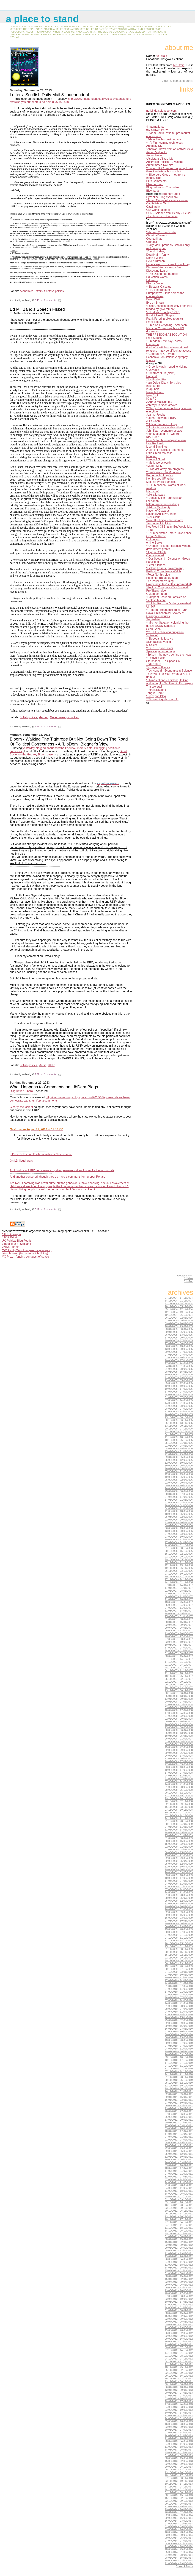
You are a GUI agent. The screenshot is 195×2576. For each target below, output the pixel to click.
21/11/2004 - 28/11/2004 (179, 1303)
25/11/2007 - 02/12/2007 (179, 1678)
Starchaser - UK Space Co (163, 660)
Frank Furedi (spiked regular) (164, 318)
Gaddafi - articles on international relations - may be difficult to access (168, 349)
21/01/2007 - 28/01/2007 (179, 1590)
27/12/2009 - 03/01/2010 (179, 1971)
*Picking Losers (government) (164, 568)
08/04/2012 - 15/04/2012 (179, 2276)
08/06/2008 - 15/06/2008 (179, 1744)
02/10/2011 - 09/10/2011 (179, 2199)
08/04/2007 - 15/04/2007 (179, 1622)
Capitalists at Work (158, 203)
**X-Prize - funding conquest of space (25, 1256)
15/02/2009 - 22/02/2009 (179, 1843)
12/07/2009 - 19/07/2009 (179, 1903)
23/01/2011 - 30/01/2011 (179, 2102)
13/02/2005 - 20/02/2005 (179, 1337)
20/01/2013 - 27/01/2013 (179, 2392)
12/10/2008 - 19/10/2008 (179, 1795)
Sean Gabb (153, 628)
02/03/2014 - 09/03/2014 (179, 2526)
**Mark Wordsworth (158, 462)
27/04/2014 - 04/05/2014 (179, 2540)
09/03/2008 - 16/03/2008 (179, 1721)
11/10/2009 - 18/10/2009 (179, 1940)
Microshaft (152, 491)
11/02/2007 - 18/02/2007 (179, 1599)
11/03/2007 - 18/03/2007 (179, 1610)
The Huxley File (156, 379)
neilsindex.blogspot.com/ (161, 110)
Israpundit (152, 389)
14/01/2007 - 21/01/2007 (179, 1587)
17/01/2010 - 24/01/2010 (179, 1980)
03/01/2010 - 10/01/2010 (179, 1974)
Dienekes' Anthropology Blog (164, 267)
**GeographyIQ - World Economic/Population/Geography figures (167, 357)
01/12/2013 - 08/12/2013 (179, 2492)
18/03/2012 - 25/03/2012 (179, 2267)
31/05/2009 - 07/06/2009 (179, 1886)
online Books (154, 542)
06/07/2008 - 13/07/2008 (179, 1755)
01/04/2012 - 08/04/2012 (179, 2273)
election (43, 717)
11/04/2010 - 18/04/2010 (179, 2014)
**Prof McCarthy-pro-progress (165, 469)
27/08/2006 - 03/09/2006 (179, 1533)
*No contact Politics (158, 523)
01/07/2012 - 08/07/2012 (179, 2310)
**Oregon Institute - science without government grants (168, 547)
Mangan (151, 456)
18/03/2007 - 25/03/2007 (179, 1613)
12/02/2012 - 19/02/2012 (179, 2253)
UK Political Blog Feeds (16, 1240)
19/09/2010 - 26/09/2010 (179, 2051)
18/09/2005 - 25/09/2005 (179, 1414)
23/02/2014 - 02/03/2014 (179, 2523)
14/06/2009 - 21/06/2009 (179, 1892)
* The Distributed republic (162, 273)
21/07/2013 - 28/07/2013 (179, 2438)
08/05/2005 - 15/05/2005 (179, 1371)
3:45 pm (39, 300)
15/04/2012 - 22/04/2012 (179, 2279)
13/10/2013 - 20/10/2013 (179, 2472)
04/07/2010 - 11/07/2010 (179, 2048)
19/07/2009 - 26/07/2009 (179, 1906)
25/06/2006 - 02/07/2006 (179, 1516)
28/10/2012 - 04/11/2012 (179, 2358)
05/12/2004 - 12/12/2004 (179, 1309)
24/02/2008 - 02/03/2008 (179, 1715)
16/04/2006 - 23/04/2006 (179, 1488)
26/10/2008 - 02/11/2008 (179, 1801)
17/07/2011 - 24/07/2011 (179, 2170)
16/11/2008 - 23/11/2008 (179, 1806)
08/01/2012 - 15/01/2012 (179, 2239)
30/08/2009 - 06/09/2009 (179, 1923)
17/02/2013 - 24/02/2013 (179, 2404)
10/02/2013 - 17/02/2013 (179, 2401)
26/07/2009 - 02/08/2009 (179, 1909)
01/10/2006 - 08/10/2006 (179, 1548)
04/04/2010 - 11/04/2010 (179, 2011)
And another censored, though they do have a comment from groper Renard (57, 1176)
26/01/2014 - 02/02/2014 (179, 2512)
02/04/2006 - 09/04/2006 (179, 1482)
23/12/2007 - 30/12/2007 (179, 1690)
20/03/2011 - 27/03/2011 (179, 2122)
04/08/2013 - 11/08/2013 (179, 2444)
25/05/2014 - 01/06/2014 (179, 2552)
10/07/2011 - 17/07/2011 (179, 2168)
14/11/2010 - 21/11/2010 (179, 2074)
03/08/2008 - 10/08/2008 (179, 1767)
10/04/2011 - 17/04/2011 (179, 2131)
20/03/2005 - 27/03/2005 (179, 1351)
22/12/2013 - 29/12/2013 (179, 2500)
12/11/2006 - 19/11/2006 (179, 1565)
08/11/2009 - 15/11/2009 (179, 1951)
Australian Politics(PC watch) (164, 161)
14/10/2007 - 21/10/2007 (179, 1661)
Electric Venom (155, 283)
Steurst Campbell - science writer (167, 200)
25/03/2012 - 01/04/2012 (179, 2270)
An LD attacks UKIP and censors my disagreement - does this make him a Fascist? (62, 1170)
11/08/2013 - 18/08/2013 (179, 2446)
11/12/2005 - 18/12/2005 (179, 1437)
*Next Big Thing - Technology (164, 520)
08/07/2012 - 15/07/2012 (179, 2313)
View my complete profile (177, 80)
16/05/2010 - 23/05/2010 (179, 2028)
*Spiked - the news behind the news (168, 654)
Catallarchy (153, 206)
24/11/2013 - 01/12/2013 (179, 2489)
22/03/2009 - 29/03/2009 (179, 1858)
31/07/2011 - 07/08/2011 (179, 2176)
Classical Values (156, 235)
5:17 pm (39, 1209)
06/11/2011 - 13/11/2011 (179, 2213)
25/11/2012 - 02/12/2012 (179, 2370)
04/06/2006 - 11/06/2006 (179, 1508)
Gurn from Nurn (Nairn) (160, 373)
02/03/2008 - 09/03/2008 (179, 1718)
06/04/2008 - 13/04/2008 (179, 1732)
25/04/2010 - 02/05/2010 (179, 2020)
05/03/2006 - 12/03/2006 (179, 1471)
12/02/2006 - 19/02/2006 (179, 1462)
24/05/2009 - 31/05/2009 (179, 1883)
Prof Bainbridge (156, 590)
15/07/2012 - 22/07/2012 (179, 2316)
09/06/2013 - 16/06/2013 (179, 2421)
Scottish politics (54, 291)
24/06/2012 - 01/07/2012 (179, 2307)
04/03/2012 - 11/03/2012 (179, 2261)
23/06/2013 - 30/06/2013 (179, 2426)
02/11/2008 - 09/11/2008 (179, 1804)
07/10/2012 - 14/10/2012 (179, 2350)
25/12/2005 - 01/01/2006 (179, 1442)
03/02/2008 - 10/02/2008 (179, 1707)
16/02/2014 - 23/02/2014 (179, 2520)
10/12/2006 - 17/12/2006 (179, 1576)
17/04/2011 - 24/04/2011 (179, 2134)
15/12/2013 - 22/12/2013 (179, 2498)
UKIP (51, 1065)
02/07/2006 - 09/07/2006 (179, 1519)
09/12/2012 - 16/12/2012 (179, 2375)
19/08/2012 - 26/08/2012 (179, 2330)
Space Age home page (160, 651)
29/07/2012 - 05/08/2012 (179, 2321)
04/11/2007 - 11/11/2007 (179, 1670)
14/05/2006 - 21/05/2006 (179, 1499)
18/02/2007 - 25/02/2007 (179, 1602)
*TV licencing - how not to (162, 699)
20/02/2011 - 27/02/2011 (179, 2111)
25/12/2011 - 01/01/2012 (179, 2233)
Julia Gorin (153, 421)
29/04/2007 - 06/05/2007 (179, 1627)
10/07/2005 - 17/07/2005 (179, 1388)
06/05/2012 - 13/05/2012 (179, 2287)
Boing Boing (154, 193)
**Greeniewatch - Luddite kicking (166, 366)
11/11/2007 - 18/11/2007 (179, 1673)
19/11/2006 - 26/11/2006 (179, 1568)
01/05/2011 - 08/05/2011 (179, 2139)
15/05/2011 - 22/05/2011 (179, 2145)
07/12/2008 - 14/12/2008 (179, 1815)
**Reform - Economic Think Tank (166, 609)
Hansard (151, 376)
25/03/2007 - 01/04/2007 (179, 1616)
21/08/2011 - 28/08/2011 (179, 2185)
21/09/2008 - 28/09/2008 (179, 1787)
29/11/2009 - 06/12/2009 (179, 1960)
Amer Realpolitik (156, 152)
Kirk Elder (152, 437)
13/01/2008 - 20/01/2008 (179, 1698)
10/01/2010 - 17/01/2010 (179, 1977)
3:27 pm (39, 726)
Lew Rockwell (155, 443)
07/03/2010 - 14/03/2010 (179, 2000)
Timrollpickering (156, 689)
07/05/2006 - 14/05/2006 (179, 1496)
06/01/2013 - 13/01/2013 (179, 2387)
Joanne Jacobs (155, 414)
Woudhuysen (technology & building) (25, 1253)
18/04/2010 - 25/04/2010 (179, 2017)
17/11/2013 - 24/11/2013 (179, 2486)
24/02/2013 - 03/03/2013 (179, 2407)
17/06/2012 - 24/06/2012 (179, 2304)
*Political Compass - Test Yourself (167, 587)
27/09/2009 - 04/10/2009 (179, 1934)
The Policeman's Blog (160, 580)
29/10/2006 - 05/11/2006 (179, 1559)
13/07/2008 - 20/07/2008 (179, 1758)
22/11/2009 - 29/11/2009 (179, 1957)
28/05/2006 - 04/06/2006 (179, 1505)
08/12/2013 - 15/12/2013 (179, 2495)
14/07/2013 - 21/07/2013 (179, 2435)
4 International (155, 126)
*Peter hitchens (156, 564)
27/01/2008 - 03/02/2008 (179, 1704)
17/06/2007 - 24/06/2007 (179, 1647)
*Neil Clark (153, 517)
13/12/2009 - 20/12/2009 (179, 1966)
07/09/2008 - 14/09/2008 (179, 1781)
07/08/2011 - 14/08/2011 (179, 2179)
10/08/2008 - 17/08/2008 (179, 1769)
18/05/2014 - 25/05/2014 (179, 2549)
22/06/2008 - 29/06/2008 (179, 1750)
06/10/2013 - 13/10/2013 (179, 2469)
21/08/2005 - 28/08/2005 (179, 1405)
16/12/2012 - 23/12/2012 (179, 2378)
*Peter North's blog (158, 574)
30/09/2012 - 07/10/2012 (179, 2347)
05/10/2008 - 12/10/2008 (179, 1792)
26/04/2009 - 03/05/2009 (179, 1872)
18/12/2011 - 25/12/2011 (179, 2230)
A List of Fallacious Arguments (165, 449)
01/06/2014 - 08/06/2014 (179, 2554)
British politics (28, 717)
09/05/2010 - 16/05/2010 (179, 2025)
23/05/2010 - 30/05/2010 (179, 2031)
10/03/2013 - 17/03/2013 (179, 2412)
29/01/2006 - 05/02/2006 (179, 1457)
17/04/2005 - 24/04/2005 (179, 1363)
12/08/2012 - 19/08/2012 (179, 2327)
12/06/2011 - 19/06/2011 (179, 2156)
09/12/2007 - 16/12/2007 (179, 1684)
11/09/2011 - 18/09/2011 (179, 2190)
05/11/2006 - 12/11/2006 (179, 1562)
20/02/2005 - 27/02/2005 (179, 1340)
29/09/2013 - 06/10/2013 (179, 2466)
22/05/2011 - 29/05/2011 (179, 2148)
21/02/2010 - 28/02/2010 (179, 1994)
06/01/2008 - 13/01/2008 (179, 1696)
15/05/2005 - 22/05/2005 (179, 1374)
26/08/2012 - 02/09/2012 (179, 2333)
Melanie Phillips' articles (161, 481)
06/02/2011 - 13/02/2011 (179, 2105)
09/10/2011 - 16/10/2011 (179, 2202)
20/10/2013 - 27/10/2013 (179, 2475)
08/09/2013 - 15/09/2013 (179, 2458)
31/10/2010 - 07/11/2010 (179, 2068)
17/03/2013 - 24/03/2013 (179, 2415)
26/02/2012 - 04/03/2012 (179, 2259)
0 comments (50, 300)
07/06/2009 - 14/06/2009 (179, 1889)
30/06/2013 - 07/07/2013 (179, 2429)
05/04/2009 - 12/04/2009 (179, 1863)
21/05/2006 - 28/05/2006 (179, 1502)
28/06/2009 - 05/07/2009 (179, 1897)
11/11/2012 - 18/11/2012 (179, 2364)
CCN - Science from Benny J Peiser (168, 213)
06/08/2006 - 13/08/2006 (179, 1528)
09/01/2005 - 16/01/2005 (179, 1323)
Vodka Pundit (10, 1247)
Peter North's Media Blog (162, 577)
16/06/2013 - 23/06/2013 (179, 2424)
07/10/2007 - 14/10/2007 (179, 1659)
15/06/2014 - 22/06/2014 (179, 2560)
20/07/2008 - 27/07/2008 (179, 1761)
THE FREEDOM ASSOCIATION (166, 334)
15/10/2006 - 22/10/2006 (179, 1553)
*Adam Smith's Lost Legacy (163, 139)
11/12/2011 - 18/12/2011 (179, 2227)
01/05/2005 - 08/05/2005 (179, 1368)
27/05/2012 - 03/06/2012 (179, 2296)
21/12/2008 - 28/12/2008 (179, 1821)
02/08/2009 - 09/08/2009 (179, 1912)
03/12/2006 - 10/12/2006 (179, 1573)
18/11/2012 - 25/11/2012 (179, 2367)
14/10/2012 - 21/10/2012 (179, 2352)
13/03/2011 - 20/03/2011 (179, 2119)
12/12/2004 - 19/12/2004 (179, 1312)
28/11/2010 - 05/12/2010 (179, 2079)
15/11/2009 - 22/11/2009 (179, 1954)
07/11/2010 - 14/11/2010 (179, 2071)
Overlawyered (155, 555)
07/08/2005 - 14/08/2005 (179, 1400)
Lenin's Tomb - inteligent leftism (166, 440)
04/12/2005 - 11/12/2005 (179, 1434)
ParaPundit (153, 561)
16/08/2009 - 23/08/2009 (179, 1917)
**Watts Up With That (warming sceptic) (26, 1250)
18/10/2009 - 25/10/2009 (179, 1943)
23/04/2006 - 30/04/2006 (179, 1491)
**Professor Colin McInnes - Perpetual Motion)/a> (163, 474)
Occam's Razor (156, 536)
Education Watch (156, 277)
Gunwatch (152, 369)
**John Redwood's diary (161, 417)
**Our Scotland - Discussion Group (168, 558)
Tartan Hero (153, 664)
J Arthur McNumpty (158, 507)
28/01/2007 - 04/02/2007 (179, 1593)
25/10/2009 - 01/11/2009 (179, 1946)
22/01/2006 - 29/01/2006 (179, 1454)
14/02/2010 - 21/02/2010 (179, 1991)
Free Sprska (154, 337)
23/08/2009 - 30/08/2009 (179, 1920)
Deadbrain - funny (157, 254)
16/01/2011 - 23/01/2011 (179, 2099)
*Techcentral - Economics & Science (169, 670)
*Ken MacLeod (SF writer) (162, 433)
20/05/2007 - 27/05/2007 (179, 1636)
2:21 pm (39, 1074)
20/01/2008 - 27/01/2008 (179, 1701)
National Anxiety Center (161, 513)
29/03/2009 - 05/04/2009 (179, 1860)
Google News (185, 1275)
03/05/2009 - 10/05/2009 (179, 1875)
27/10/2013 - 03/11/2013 (179, 2478)
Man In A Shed (155, 459)
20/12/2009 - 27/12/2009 (179, 1969)
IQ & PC (151, 398)
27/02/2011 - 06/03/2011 (179, 2114)
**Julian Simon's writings (161, 424)
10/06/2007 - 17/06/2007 (179, 1644)
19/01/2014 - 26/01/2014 (179, 2509)
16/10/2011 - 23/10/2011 (179, 2205)
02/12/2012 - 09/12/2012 (179, 2372)
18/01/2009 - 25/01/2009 (179, 1832)
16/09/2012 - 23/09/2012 (179, 2341)
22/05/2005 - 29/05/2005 (179, 1377)
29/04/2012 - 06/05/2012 (179, 2284)
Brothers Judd (171, 193)
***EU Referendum (158, 289)
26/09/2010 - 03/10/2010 (179, 2054)
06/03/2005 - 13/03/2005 (179, 1346)
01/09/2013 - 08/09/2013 (179, 2455)
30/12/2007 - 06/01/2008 (179, 1693)
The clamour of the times (161, 216)
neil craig (161, 55)
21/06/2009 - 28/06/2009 (179, 1895)
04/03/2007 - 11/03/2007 (179, 1607)
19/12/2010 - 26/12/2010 (179, 2088)
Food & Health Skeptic (160, 315)
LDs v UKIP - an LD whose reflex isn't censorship (41, 1154)
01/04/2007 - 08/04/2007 (179, 1619)
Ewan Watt (153, 299)
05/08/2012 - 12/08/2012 (179, 2324)
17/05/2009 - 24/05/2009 (179, 1880)
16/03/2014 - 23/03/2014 (179, 2532)
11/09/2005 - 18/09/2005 (179, 1411)
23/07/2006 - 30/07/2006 (179, 1522)
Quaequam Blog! (156, 593)
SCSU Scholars (165, 625)
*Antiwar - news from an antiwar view (169, 149)
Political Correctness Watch (163, 571)
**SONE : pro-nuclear (159, 648)
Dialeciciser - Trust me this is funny (168, 264)
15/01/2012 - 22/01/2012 (179, 2242)
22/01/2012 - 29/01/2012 (179, 2244)
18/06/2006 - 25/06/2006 (179, 1514)
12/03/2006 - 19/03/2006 (179, 1474)
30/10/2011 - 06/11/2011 (179, 2210)
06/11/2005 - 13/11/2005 (179, 1422)
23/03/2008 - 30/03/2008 (179, 1727)
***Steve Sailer (155, 657)
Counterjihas (154, 238)
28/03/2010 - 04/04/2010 (179, 2008)
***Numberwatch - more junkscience (169, 533)
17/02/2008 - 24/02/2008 (179, 1713)
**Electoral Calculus (158, 286)
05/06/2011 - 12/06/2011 (179, 2153)
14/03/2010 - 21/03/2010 (179, 2003)
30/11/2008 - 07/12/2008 (179, 1812)
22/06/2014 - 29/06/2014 (179, 2563)
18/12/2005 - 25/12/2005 (179, 1440)
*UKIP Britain (10, 1237)
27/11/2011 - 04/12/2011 (179, 2222)
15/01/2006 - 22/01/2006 (179, 1451)
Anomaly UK (154, 145)
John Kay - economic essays (164, 430)
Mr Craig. (179, 65)
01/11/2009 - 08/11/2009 (179, 1949)
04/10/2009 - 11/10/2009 (179, 1937)
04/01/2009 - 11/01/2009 (179, 1826)
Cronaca (151, 241)
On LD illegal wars (21, 1160)
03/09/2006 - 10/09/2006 (179, 1536)
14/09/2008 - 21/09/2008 (179, 1784)
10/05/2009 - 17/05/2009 (179, 1878)
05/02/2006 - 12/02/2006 (179, 1459)
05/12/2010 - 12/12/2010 (179, 2082)
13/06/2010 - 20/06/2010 (179, 2040)
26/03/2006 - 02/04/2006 (179, 1479)
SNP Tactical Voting (158, 641)
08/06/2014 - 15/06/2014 (179, 2557)
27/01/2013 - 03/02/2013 (179, 2395)
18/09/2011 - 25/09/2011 (179, 2193)
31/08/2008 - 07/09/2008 (179, 1778)
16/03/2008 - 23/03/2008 (179, 1724)
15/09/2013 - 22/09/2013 (179, 2461)
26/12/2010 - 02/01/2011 (179, 2091)
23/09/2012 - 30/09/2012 (179, 2344)
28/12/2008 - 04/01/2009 (179, 1824)
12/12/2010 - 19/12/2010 (179, 2085)
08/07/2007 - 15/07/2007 (179, 1656)
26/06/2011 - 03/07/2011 (179, 2162)
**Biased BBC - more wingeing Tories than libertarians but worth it (169, 170)
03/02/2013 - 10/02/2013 (179, 2398)
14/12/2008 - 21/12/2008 (179, 1818)
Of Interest (153, 539)
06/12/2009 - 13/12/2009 (179, 1963)
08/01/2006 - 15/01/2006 (179, 1448)
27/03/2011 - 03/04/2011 (179, 2125)
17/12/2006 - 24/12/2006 (179, 1579)
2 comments (50, 1074)
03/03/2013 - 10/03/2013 (179, 2409)
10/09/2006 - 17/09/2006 (179, 1539)
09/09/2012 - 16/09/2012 (179, 2338)
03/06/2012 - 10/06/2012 (179, 2298)
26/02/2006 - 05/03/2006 (179, 1468)
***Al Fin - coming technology (164, 142)
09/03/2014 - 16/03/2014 (179, 2529)
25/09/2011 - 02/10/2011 (179, 2196)
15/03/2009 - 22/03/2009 (179, 1855)
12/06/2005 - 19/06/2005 (179, 1386)
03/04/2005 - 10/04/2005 (179, 1357)
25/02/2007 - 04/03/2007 (179, 1605)
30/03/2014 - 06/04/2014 (179, 2537)
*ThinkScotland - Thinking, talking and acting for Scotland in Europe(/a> (169, 682)
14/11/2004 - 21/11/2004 (179, 1300)
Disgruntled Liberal (21, 1090)
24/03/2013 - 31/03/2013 (179, 2418)
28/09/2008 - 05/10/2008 (179, 1789)
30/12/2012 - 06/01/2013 (179, 2384)
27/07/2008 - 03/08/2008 (179, 1764)
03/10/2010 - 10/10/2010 (179, 2057)
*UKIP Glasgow (11, 1234)
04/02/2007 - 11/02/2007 (179, 1596)
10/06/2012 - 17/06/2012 (179, 2301)
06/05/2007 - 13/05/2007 (179, 1630)
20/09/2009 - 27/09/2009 (179, 1932)
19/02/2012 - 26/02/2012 (179, 2256)
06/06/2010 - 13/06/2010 (179, 2037)
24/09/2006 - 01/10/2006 (179, 1545)
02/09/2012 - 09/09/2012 (179, 2335)
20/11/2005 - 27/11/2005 (179, 1428)
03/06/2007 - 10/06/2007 (179, 1641)
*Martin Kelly (154, 465)
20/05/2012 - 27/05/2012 (179, 2293)
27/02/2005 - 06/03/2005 (179, 1343)
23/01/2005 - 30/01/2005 (179, 1329)
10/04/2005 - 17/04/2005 (179, 1360)
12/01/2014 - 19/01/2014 (179, 2506)
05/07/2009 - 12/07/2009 (179, 1900)
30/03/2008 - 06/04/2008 (179, 1730)
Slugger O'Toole (156, 552)
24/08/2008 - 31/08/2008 (179, 1775)
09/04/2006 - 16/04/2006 (179, 1485)
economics (26, 291)
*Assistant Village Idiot (160, 158)
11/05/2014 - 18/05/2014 (179, 2546)
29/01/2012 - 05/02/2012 (179, 2247)
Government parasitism (64, 717)
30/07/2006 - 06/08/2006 (179, 1525)
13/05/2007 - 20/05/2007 (179, 1633)
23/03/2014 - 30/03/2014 (179, 2535)
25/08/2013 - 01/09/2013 (179, 2452)
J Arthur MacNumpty (159, 401)
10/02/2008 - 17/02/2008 (179, 1710)
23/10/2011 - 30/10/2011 (179, 2207)
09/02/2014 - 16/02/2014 (179, 2517)
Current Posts (184, 2566)
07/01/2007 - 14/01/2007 (179, 1585)
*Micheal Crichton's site (161, 232)
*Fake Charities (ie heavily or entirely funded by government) (169, 307)
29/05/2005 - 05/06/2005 (179, 1380)
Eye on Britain (155, 302)
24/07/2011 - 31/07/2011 (179, 2173)
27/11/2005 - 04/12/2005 (179, 1431)
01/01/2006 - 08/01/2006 (179, 1445)
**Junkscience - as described (164, 427)
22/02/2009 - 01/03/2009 (179, 1846)
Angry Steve (154, 155)
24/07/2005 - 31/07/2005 (179, 1394)
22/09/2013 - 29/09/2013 (179, 2463)
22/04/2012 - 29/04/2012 (179, 2281)
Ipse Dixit (152, 395)
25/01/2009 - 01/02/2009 (179, 1835)
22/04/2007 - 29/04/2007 (179, 1624)
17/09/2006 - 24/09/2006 (179, 1542)
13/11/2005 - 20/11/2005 (179, 1425)
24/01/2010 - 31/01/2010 (179, 1983)
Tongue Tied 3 (155, 692)
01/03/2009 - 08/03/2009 (179, 1849)
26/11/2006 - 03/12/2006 (179, 1570)
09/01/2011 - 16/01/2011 (179, 2097)
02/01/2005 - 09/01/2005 (179, 1320)
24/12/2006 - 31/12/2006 (179, 1582)
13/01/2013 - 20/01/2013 (179, 2389)
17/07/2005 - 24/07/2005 (179, 1391)
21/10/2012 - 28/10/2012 (179, 2355)
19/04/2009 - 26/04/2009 (179, 1869)
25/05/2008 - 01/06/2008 (179, 1738)
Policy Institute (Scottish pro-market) (169, 584)
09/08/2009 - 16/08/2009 (179, 1915)
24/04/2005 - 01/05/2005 (179, 1366)
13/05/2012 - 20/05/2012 (179, 2290)
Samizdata (153, 619)
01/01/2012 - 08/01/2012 (179, 2236)
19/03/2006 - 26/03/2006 (179, 1477)
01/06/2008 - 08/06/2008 (179, 1741)
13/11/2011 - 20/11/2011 (179, 2216)
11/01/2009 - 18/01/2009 (179, 1829)
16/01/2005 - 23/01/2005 (179, 1326)
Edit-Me (188, 1278)
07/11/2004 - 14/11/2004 (179, 1297)
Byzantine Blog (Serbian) (162, 197)
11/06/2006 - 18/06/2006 (179, 1511)
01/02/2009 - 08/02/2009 (179, 1838)
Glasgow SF (154, 363)
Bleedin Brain (154, 184)
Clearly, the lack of (21, 1106)
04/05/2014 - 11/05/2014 (179, 2543)
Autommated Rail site (159, 165)
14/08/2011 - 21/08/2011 (179, 2182)
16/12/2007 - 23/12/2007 (179, 1687)
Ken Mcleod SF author (160, 478)
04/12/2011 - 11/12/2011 (179, 2225)
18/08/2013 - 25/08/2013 (179, 2449)
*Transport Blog (156, 696)
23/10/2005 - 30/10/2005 (179, 1417)
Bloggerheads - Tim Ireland (163, 187)
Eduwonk (152, 280)
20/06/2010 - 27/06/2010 (179, 2042)
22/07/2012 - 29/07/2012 (179, 2318)
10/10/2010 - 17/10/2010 (179, 2060)
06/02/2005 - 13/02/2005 (179, 1334)
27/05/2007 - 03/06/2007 (179, 1639)
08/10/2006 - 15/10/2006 (179, 1550)
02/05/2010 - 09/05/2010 (179, 2023)
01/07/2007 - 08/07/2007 (179, 1653)
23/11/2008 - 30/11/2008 (179, 1809)
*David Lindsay (155, 251)
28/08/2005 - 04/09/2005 (179, 1408)
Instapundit (153, 385)
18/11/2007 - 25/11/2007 (179, 1676)
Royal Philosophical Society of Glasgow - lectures (165, 614)
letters (39, 291)
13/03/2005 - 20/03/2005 (179, 1349)
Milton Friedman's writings (162, 504)
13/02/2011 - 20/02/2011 (179, 2108)
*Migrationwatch (156, 494)
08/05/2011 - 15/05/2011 (179, 2142)
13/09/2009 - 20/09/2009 (179, 1929)
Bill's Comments (156, 181)
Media (42, 1065)
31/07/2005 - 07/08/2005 (179, 1397)
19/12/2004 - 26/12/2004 (179, 1314)
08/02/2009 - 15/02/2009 (179, 1841)
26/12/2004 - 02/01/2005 (179, 1317)
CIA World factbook (158, 209)
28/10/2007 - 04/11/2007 (179, 1667)
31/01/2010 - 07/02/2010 (179, 1986)
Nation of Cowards (158, 510)
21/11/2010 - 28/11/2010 (179, 2077)
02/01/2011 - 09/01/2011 (179, 2094)
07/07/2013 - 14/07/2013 (179, 2432)
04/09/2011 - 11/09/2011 (179, 2188)
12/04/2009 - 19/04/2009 (179, 1866)
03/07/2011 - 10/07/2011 (179, 2165)
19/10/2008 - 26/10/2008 (179, 1798)
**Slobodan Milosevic (159, 638)
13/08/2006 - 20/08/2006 (179, 1531)
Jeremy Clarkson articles (161, 405)
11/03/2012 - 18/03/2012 (179, 2264)
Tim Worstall (154, 686)
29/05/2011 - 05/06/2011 (179, 2151)
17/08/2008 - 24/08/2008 (179, 1772)
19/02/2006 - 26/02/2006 (179, 1465)
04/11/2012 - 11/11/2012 (179, 2361)
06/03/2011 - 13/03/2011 (179, 2116)
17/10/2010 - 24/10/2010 (179, 2062)
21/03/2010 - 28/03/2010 (179, 2006)
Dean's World (154, 257)
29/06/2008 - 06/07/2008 (179, 1752)
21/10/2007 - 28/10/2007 (179, 1664)
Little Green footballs (159, 453)
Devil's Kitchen (155, 261)
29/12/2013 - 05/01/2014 (179, 2503)
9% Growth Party (157, 129)
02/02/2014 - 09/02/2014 (179, 2515)
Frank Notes (154, 321)
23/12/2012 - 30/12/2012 (179, 2381)
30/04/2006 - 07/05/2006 (179, 1494)
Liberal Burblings (156, 446)
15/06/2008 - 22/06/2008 (179, 1747)
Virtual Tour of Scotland (16, 1243)
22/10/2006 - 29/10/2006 (179, 1556)
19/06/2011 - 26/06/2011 (179, 2159)
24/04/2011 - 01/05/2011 (179, 2136)
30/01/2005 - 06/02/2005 (179, 1331)
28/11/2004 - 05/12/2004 (179, 1306)
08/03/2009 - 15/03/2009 (179, 1852)
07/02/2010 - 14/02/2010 (179, 1988)
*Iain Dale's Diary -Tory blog (163, 382)
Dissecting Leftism (157, 270)
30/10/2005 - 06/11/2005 (179, 1420)
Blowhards (153, 190)
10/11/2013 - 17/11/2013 (179, 2483)
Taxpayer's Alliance (158, 667)
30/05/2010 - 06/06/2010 (179, 2034)
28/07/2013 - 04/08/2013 (179, 2441)
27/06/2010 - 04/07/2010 (179, 2045)
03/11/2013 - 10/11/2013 (179, 2480)
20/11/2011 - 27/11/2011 (179, 2219)
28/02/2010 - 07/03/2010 (179, 1997)
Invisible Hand (155, 392)
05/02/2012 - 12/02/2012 (179, 2250)
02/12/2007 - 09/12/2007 (179, 1681)
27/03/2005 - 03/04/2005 (179, 1354)
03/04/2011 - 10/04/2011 (179, 2128)
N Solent (151, 644)
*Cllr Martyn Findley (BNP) (163, 312)
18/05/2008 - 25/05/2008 (179, 1735)
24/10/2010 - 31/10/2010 (179, 2065)
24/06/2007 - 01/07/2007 (179, 1650)
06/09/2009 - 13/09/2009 (179, 1926)
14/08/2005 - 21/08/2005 (179, 1403)
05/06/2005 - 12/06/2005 (179, 1383)
